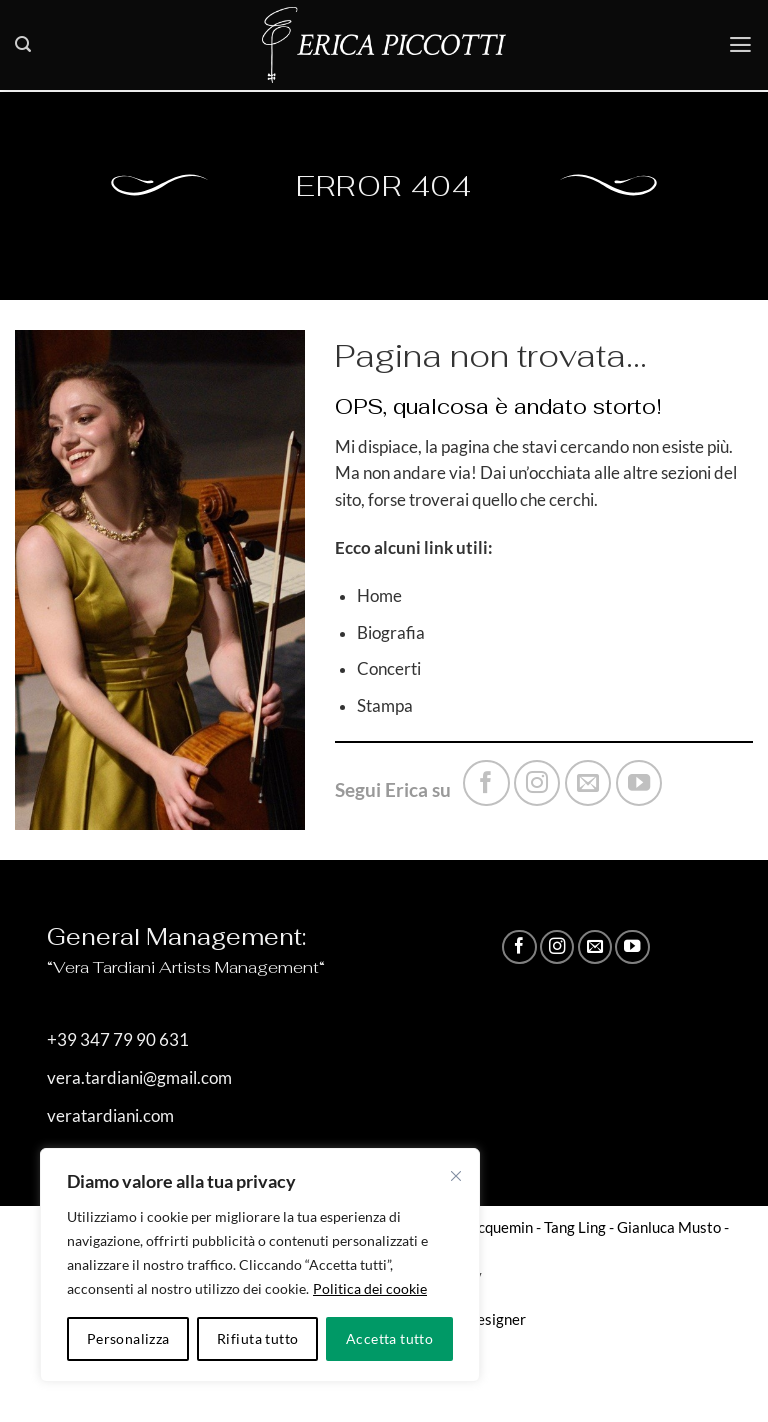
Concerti (389, 669)
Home (379, 596)
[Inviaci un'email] (588, 783)
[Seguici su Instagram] (537, 783)
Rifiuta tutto (257, 1338)
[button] (23, 44)
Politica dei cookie (370, 1288)
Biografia (391, 633)
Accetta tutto (389, 1338)
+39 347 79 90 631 (118, 1040)
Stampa (385, 706)
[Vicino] (456, 1176)
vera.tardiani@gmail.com (139, 1078)
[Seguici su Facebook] (486, 783)
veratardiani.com (110, 1116)
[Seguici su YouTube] (639, 783)
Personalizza (128, 1338)
